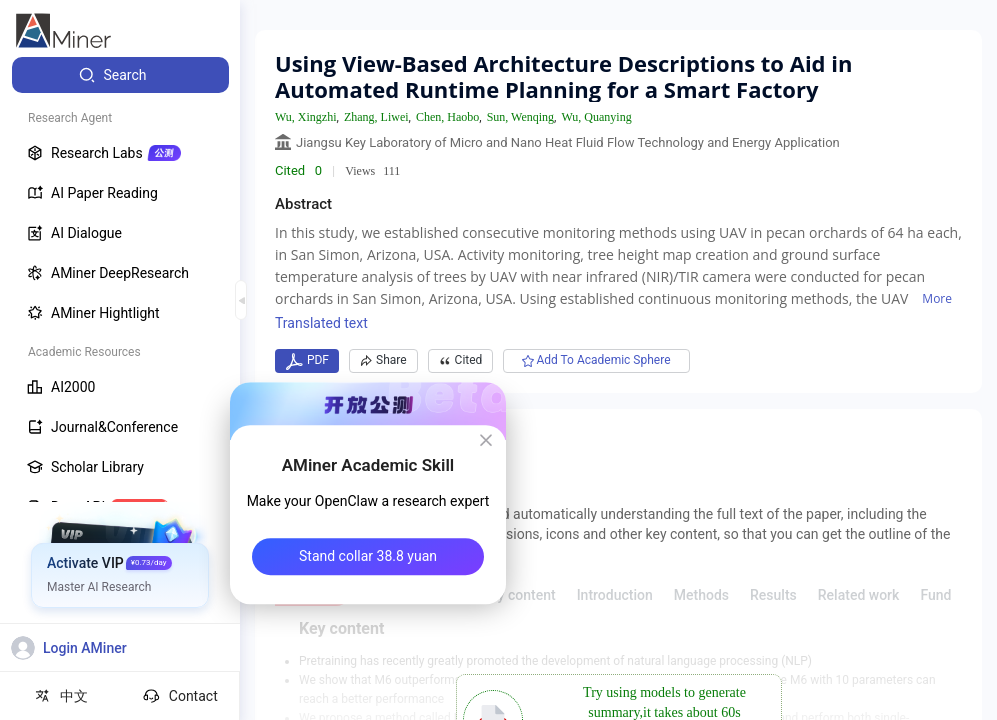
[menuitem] (120, 75)
